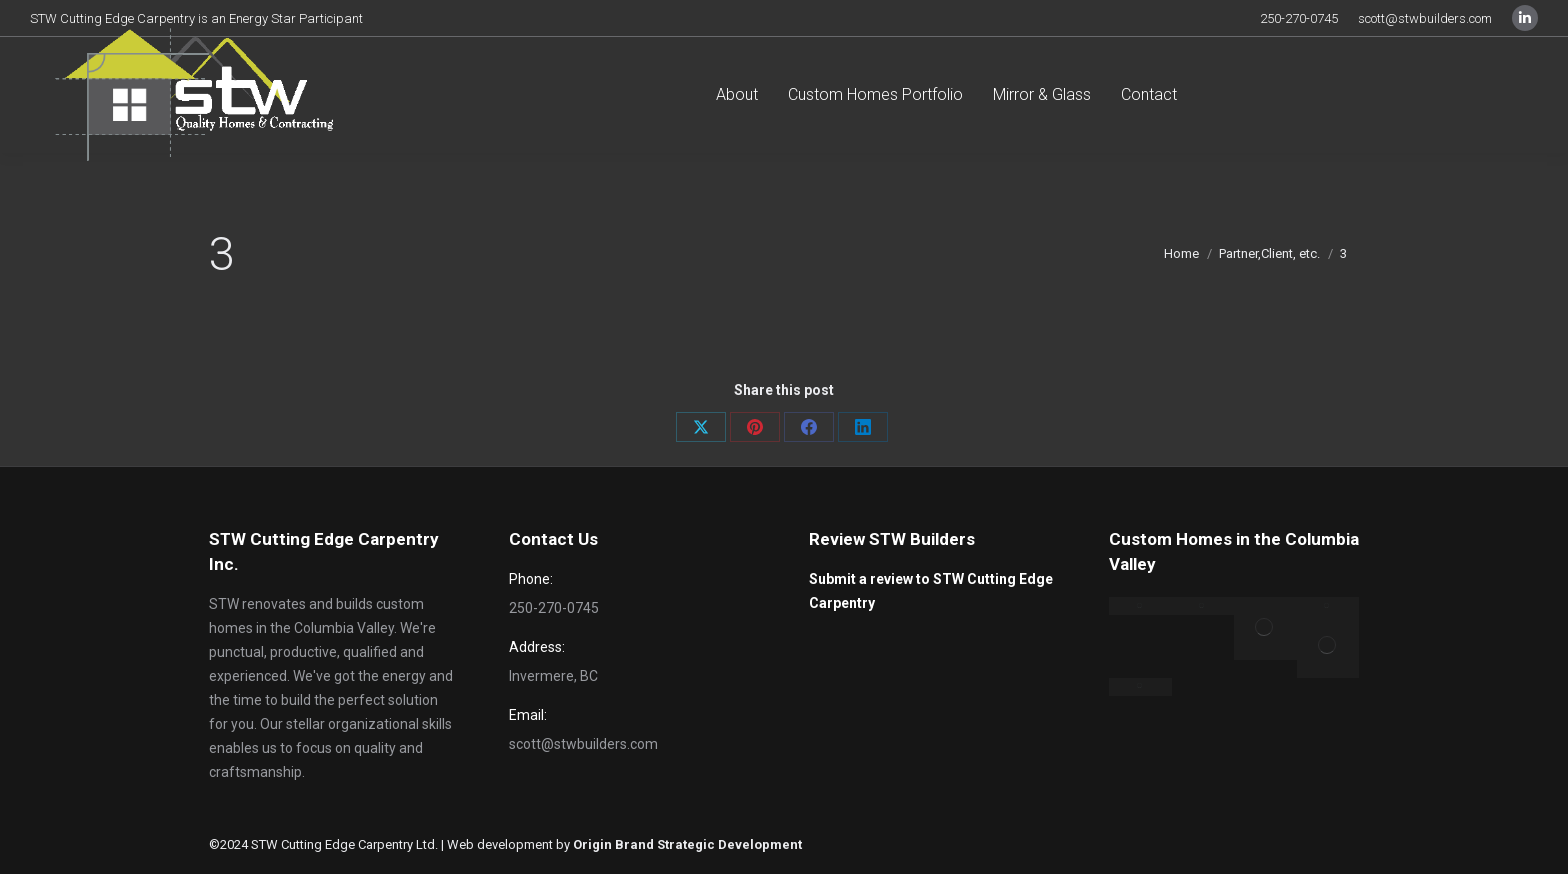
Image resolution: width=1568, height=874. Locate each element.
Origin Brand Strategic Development (687, 844)
